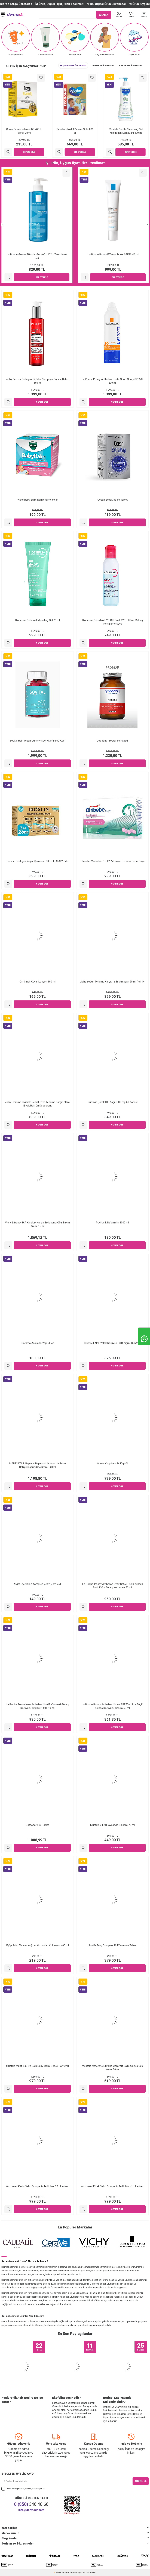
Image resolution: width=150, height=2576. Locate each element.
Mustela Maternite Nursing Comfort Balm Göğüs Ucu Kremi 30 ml (112, 2067)
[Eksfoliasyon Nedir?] (75, 2366)
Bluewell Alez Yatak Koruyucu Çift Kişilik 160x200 (112, 1343)
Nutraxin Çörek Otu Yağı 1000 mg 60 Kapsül (112, 1102)
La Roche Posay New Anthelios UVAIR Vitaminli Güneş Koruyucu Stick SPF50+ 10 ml (37, 1706)
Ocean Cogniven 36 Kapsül (112, 1463)
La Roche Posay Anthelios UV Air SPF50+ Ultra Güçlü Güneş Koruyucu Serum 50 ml (112, 1706)
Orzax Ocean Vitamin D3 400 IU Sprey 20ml (75, 131)
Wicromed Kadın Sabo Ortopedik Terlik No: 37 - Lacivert (37, 2186)
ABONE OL (140, 2481)
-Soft (57, 2572)
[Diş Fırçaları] (134, 39)
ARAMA (103, 14)
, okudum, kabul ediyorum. (23, 2489)
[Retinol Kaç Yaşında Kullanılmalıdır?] (126, 2366)
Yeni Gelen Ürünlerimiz (103, 65)
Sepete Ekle (29, 152)
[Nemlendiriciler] (45, 39)
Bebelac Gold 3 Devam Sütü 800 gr (125, 131)
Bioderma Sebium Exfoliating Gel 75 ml (37, 620)
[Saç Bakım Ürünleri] (104, 39)
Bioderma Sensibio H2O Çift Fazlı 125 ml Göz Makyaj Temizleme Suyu (112, 622)
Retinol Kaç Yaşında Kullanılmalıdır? (117, 2399)
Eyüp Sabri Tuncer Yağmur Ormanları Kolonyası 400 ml (37, 1945)
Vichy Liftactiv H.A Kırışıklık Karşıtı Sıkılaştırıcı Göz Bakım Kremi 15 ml (37, 1224)
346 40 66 (31, 2504)
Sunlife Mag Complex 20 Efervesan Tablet (112, 1945)
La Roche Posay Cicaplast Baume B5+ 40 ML (24, 131)
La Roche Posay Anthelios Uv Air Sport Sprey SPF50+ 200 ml (112, 381)
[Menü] (3, 14)
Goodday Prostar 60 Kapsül (112, 740)
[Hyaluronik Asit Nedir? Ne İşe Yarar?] (24, 2366)
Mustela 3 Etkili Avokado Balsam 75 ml (112, 1825)
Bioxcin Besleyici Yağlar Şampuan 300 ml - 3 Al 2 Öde (37, 861)
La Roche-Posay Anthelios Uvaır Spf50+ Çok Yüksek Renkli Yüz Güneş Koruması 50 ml (112, 1585)
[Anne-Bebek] (75, 39)
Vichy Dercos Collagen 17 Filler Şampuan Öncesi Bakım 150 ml (37, 381)
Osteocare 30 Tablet (37, 1825)
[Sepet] (144, 15)
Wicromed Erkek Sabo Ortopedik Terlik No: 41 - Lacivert (112, 2186)
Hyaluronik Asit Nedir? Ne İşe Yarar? (22, 2399)
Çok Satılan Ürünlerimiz (130, 65)
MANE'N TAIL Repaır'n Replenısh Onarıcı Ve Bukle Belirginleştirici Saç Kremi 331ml (37, 1465)
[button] (3, 225)
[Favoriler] (131, 15)
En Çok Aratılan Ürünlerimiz (73, 65)
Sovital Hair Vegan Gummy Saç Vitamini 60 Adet (37, 740)
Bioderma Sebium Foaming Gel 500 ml (37, 254)
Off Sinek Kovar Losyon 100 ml (38, 981)
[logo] (15, 14)
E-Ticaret (64, 2572)
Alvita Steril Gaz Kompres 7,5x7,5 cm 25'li (37, 1584)
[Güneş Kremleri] (15, 39)
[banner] (17, 2243)
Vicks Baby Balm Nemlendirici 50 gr (37, 499)
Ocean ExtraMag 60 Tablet (112, 499)
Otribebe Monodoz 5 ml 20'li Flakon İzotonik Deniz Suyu (113, 861)
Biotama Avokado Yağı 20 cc (37, 1343)
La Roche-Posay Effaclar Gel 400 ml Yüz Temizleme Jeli (113, 256)
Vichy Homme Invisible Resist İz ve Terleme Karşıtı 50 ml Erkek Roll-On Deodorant (37, 1104)
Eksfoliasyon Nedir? (66, 2397)
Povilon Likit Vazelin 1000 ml (112, 1222)
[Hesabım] (119, 17)
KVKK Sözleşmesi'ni (15, 2489)
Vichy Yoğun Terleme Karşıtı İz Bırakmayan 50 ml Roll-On (112, 981)
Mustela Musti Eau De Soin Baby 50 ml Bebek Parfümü (37, 2066)
